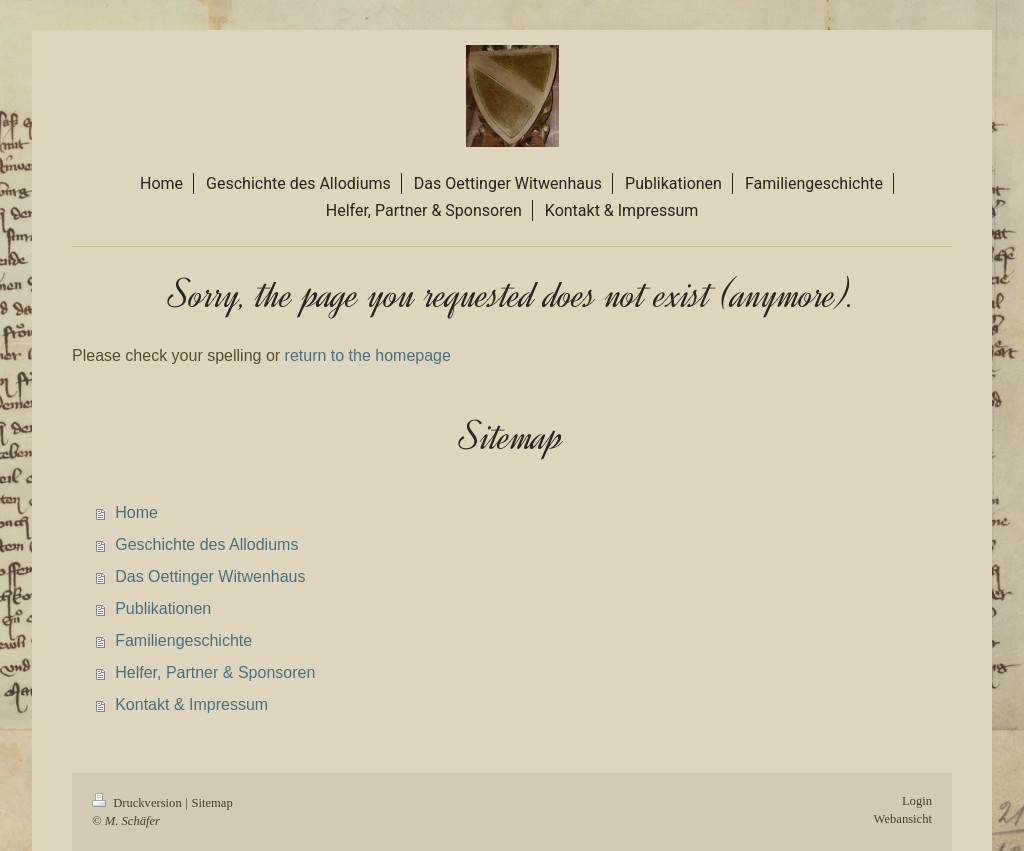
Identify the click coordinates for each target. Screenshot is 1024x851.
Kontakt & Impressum (191, 704)
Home (136, 512)
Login (917, 801)
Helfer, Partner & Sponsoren (215, 672)
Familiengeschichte (183, 640)
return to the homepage (368, 355)
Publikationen (163, 608)
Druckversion (138, 803)
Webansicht (903, 819)
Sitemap (211, 803)
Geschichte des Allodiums (206, 544)
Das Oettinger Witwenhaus (210, 576)
